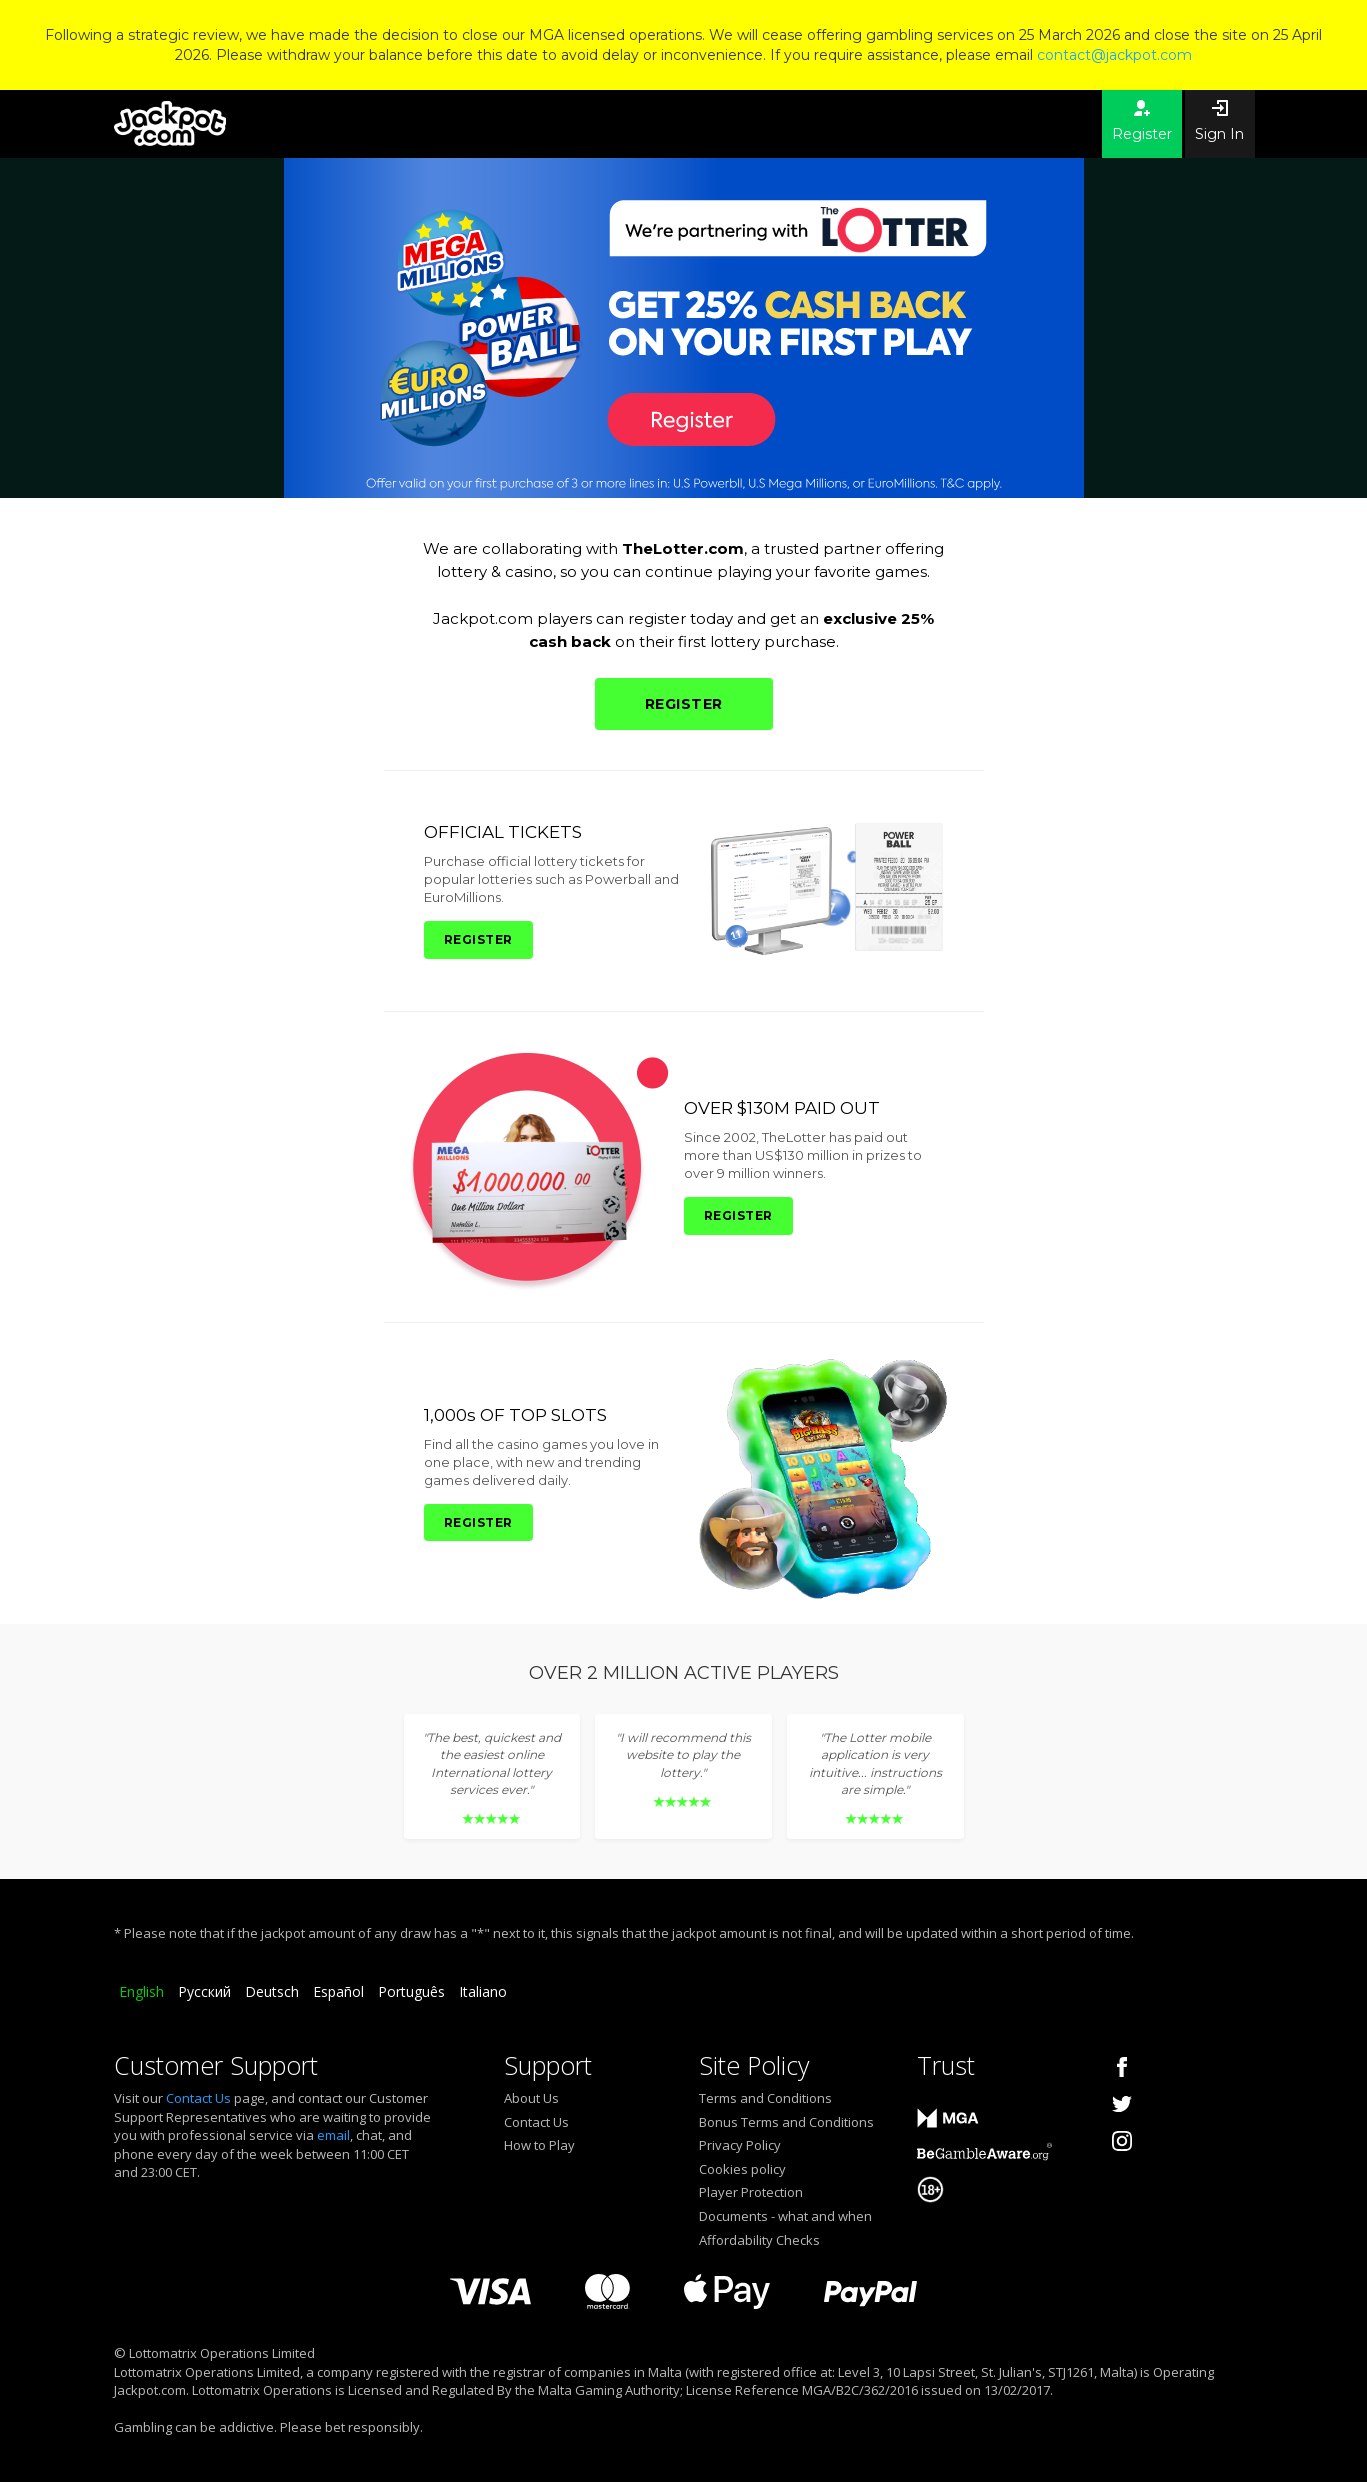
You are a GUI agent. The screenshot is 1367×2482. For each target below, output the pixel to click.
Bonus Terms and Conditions (786, 2122)
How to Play (539, 2145)
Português (411, 1991)
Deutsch (272, 1991)
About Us (531, 2098)
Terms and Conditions (765, 2098)
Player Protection (751, 2192)
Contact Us (198, 2098)
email (333, 2135)
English (141, 1991)
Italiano (483, 1991)
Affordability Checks (759, 2240)
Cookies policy (742, 2169)
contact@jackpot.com (1114, 55)
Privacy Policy (740, 2145)
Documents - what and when (785, 2216)
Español (338, 1991)
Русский (204, 1991)
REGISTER (684, 704)
